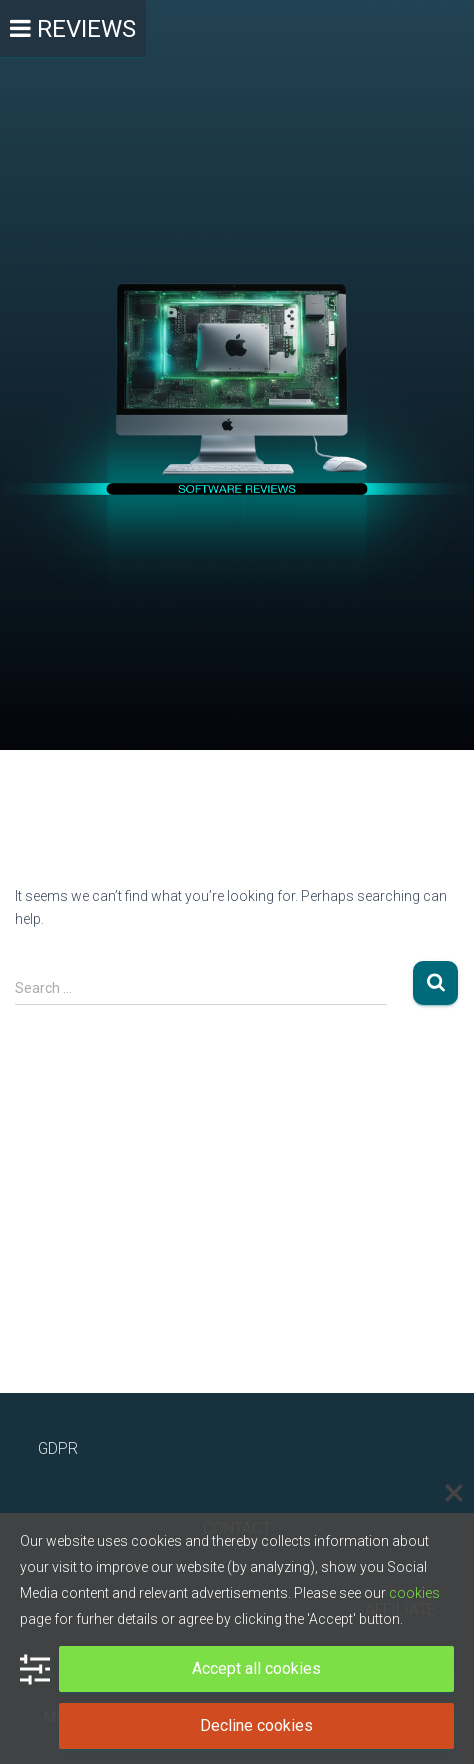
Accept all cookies (256, 1668)
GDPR (58, 1448)
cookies (414, 1593)
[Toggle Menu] (73, 28)
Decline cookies (256, 1725)
